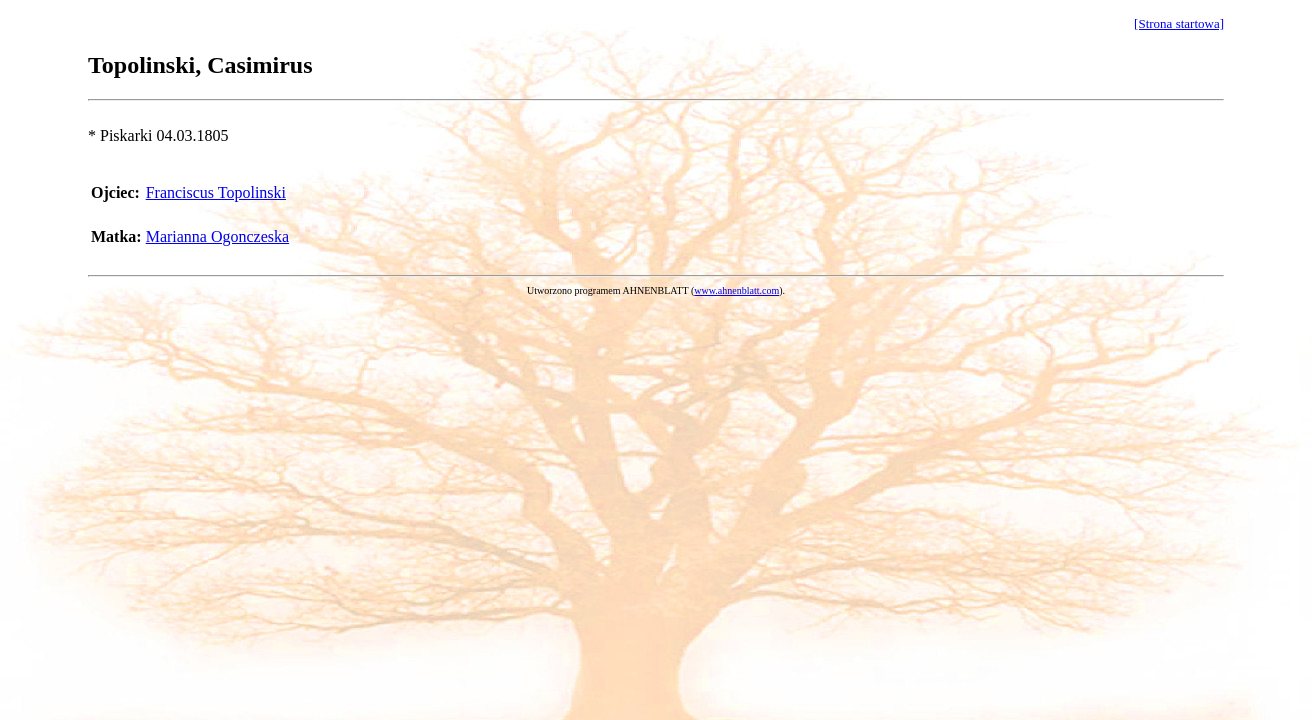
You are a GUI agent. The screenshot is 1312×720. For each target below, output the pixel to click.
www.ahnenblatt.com (736, 290)
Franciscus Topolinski (216, 192)
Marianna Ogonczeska (218, 236)
